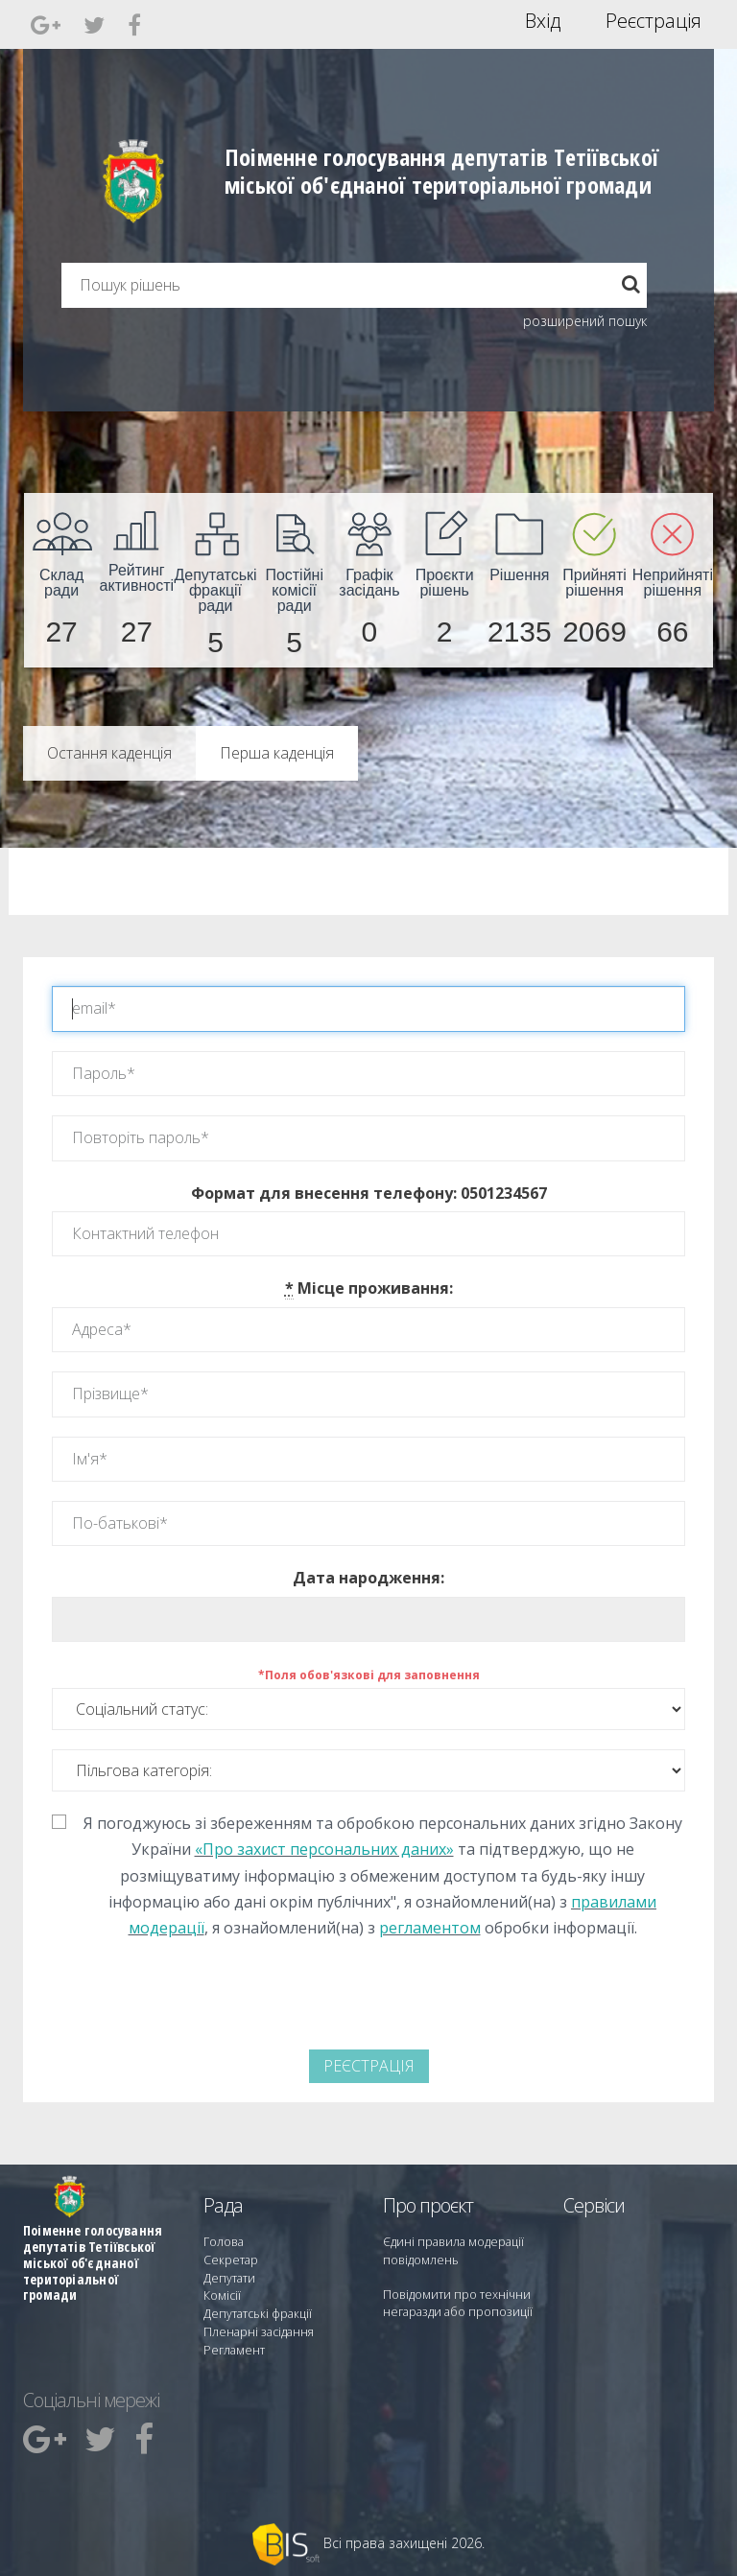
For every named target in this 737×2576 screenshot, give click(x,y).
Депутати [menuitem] (228, 2276)
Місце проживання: (369, 1288)
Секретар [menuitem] (228, 2259)
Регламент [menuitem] (232, 2345)
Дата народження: (368, 1577)
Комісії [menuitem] (220, 2293)
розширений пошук (585, 321)
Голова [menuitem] (221, 2242)
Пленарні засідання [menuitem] (256, 2328)
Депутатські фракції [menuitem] (255, 2311)
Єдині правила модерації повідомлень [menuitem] (450, 2250)
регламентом (430, 1927)
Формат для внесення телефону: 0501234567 (369, 1193)
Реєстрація (653, 21)
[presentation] (222, 1997)
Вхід (542, 21)
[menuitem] (61, 580)
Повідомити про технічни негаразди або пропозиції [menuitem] (452, 2302)
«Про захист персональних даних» (324, 1849)
